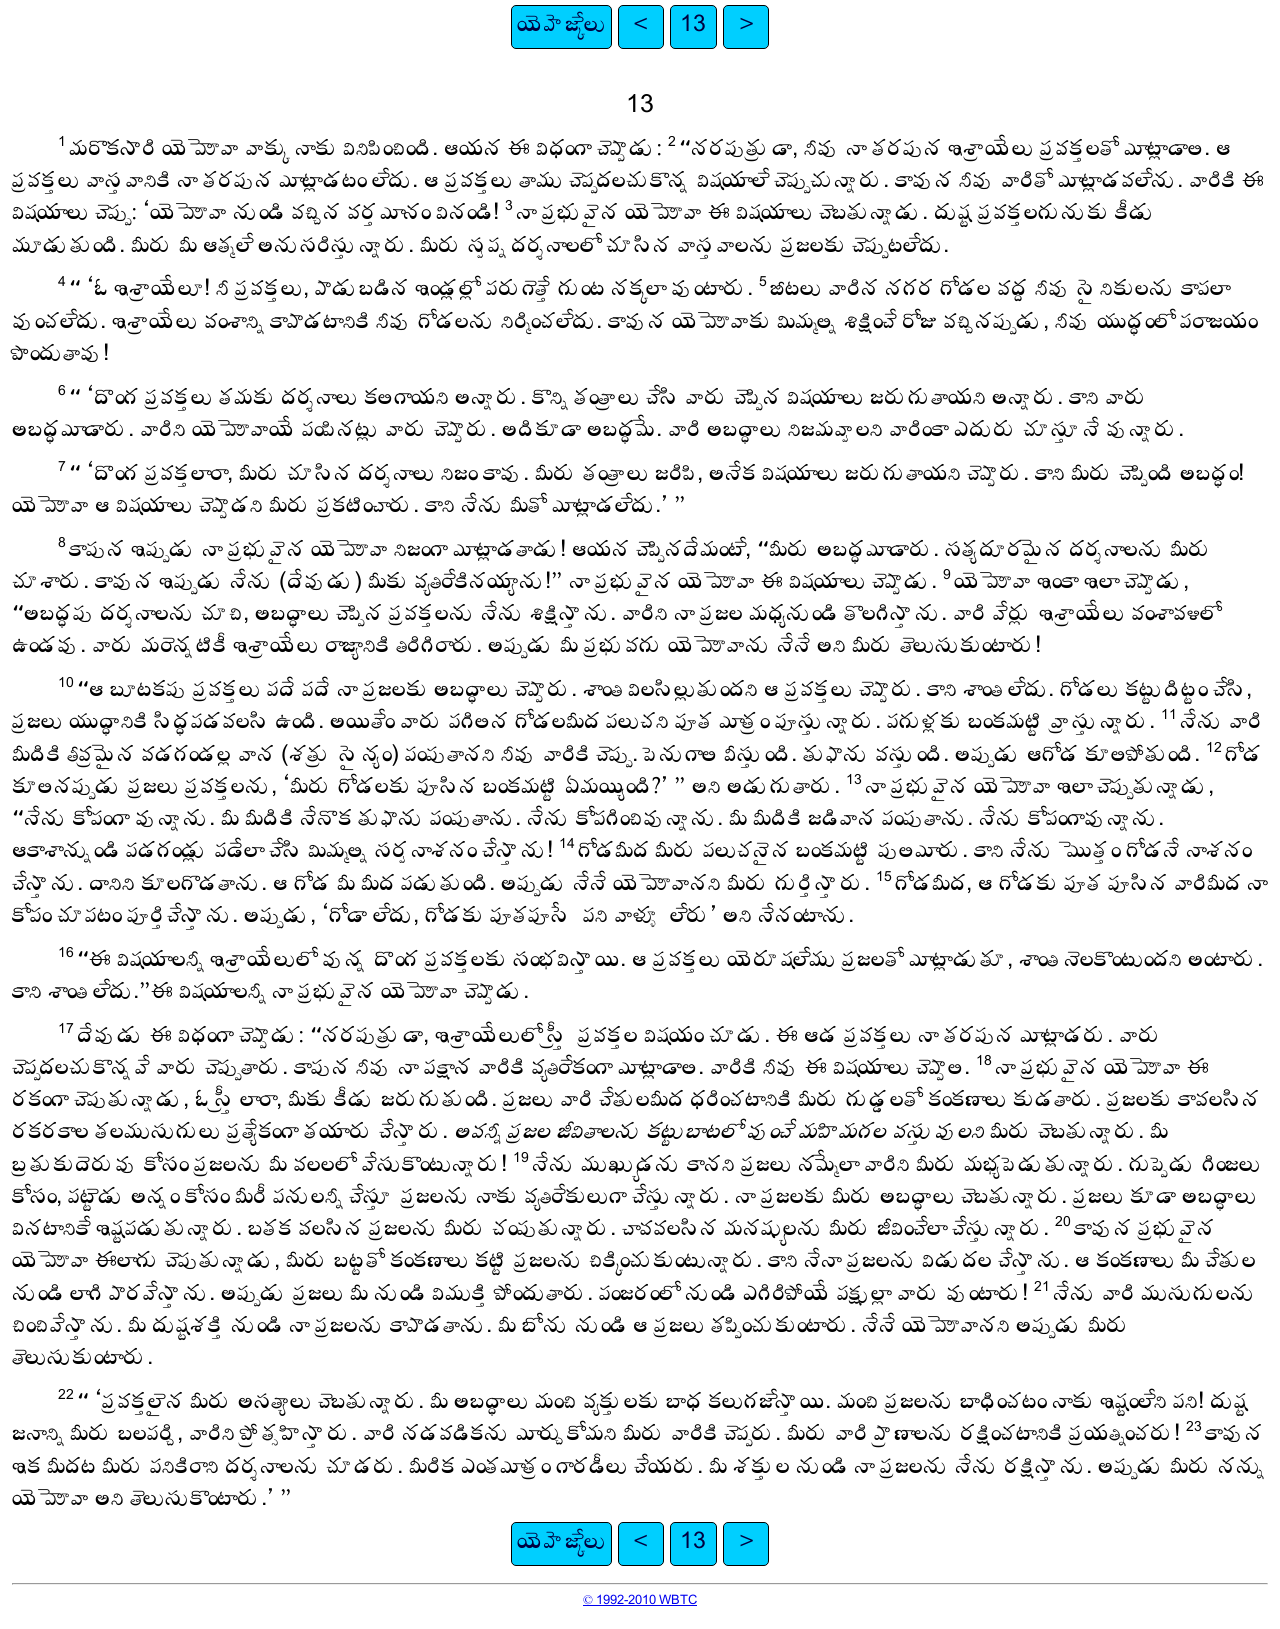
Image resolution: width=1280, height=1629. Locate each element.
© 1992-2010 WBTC (640, 1601)
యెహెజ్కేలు (561, 26)
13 (693, 26)
